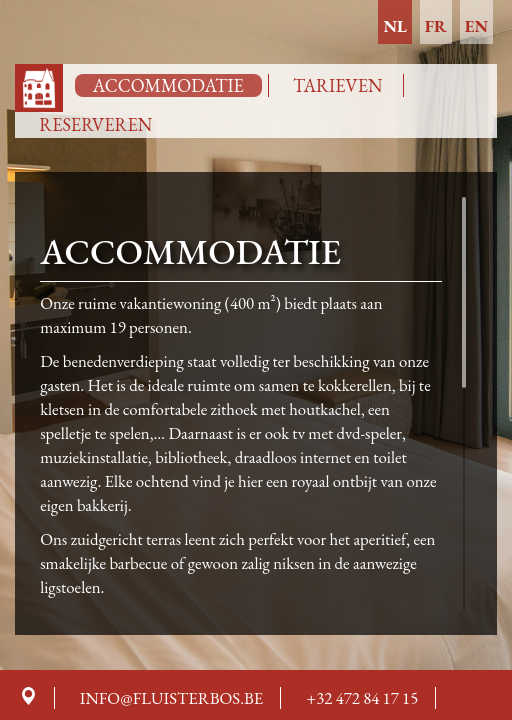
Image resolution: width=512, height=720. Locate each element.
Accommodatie (168, 85)
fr (436, 26)
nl (394, 26)
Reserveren (95, 124)
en (476, 26)
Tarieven (338, 85)
